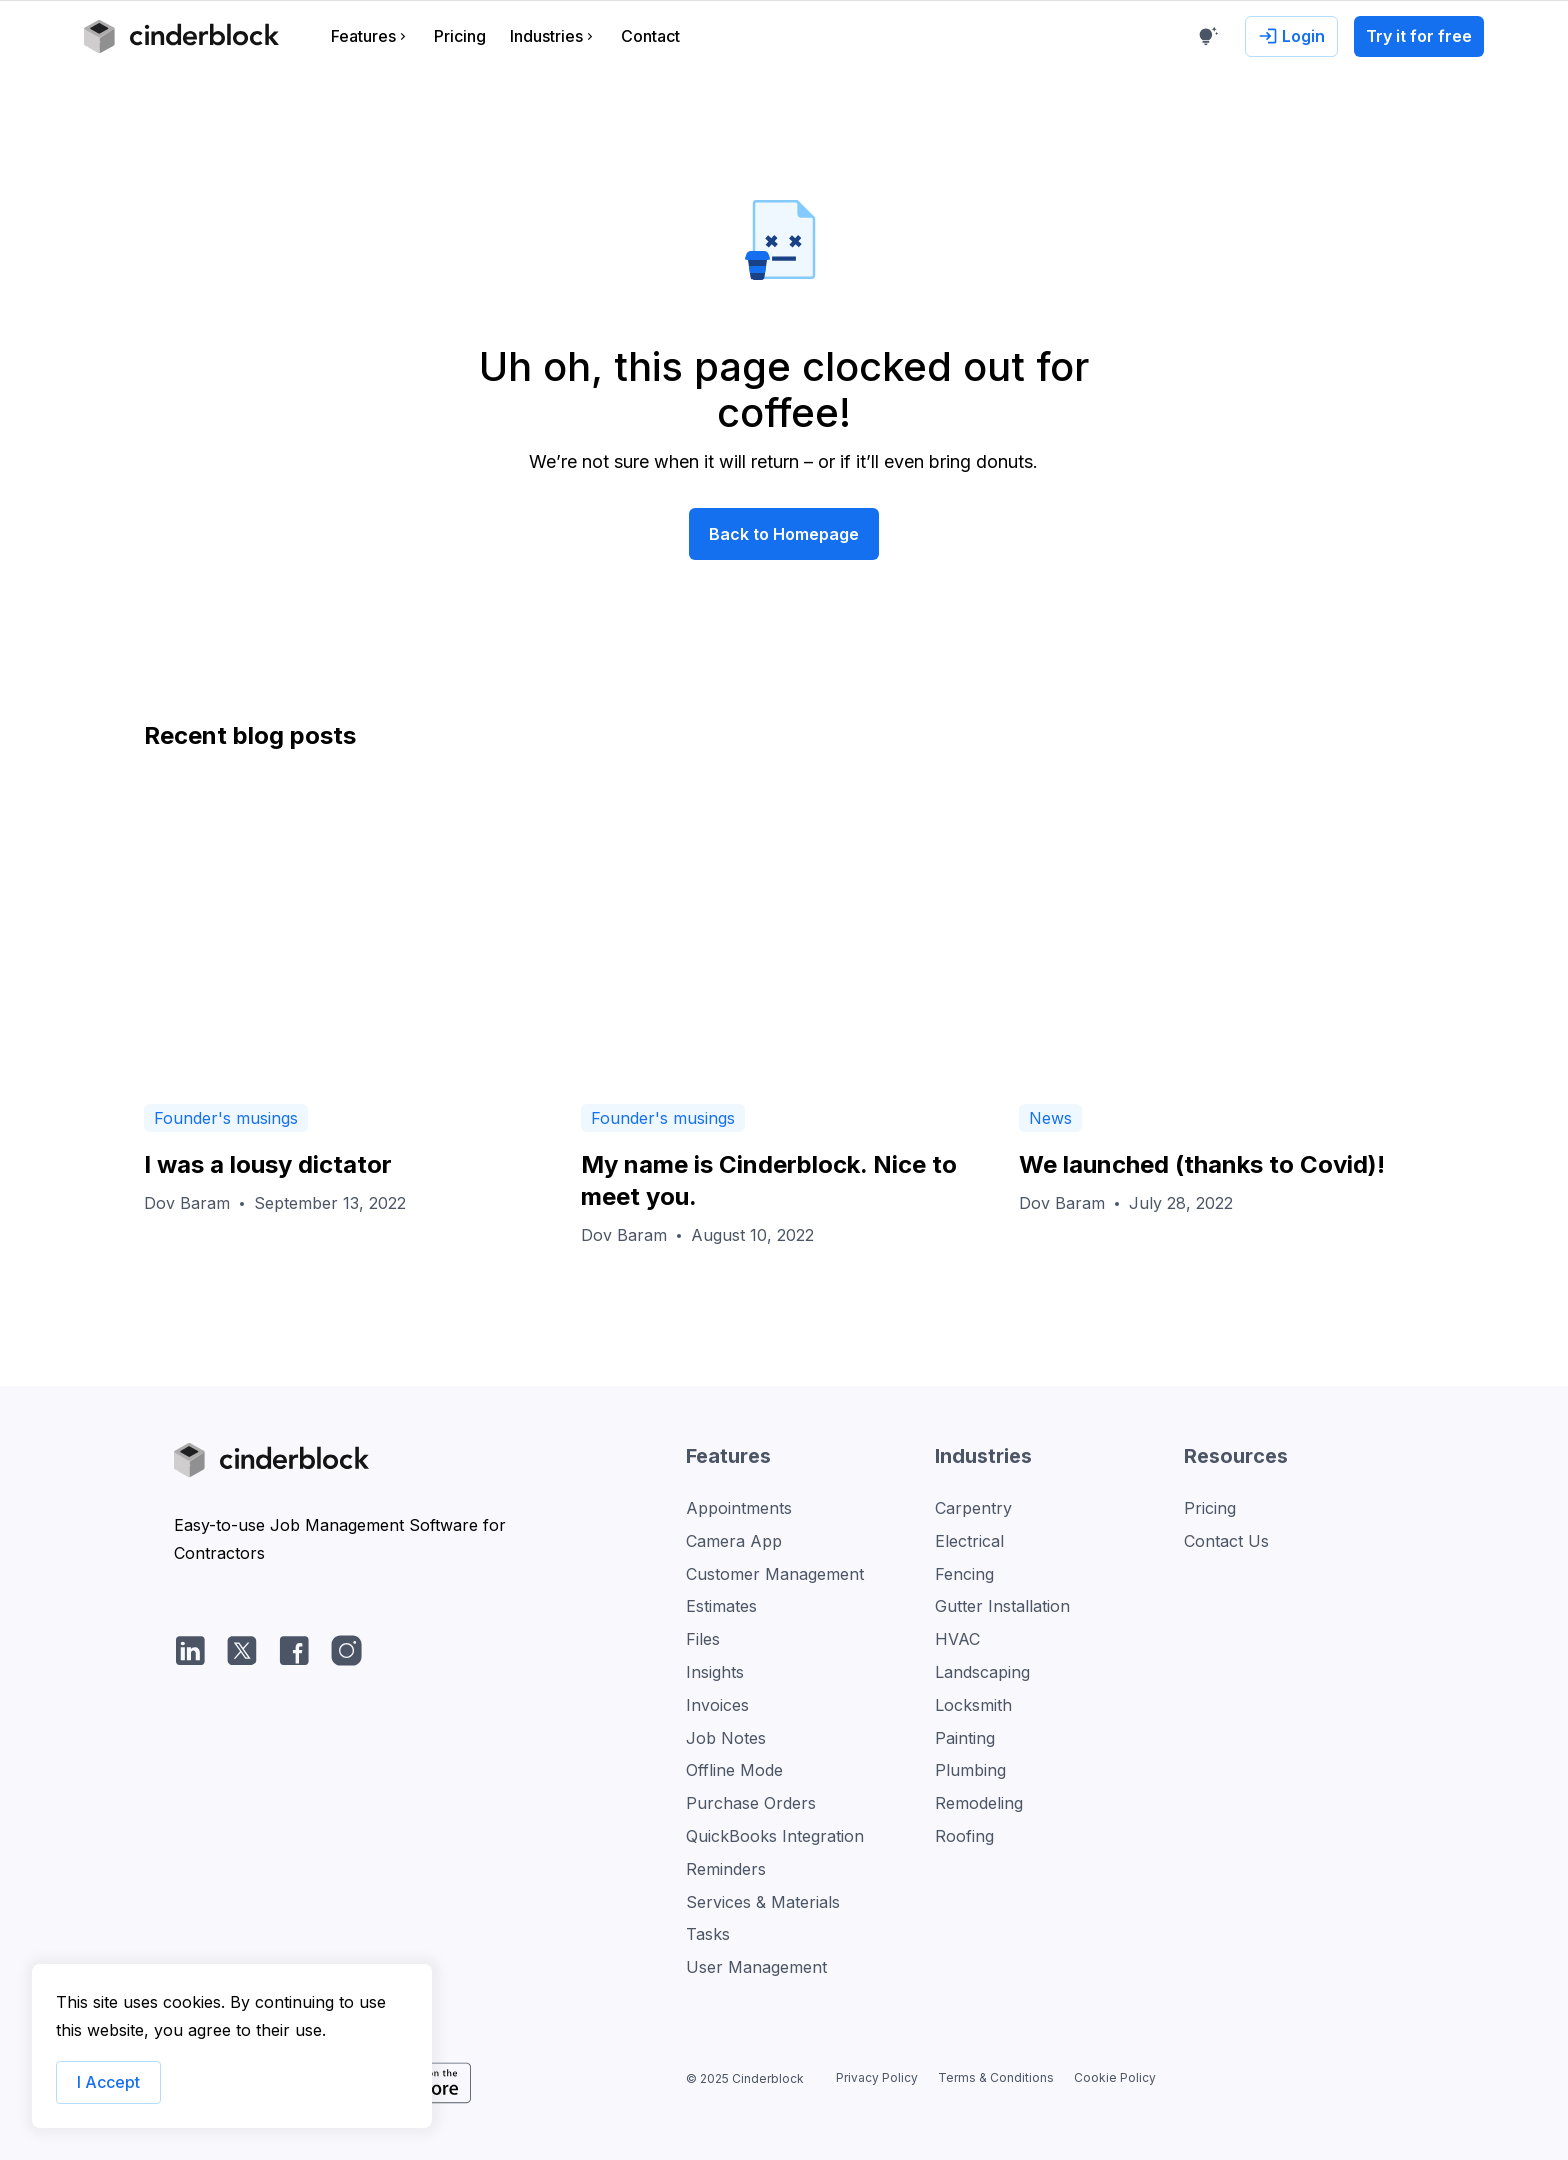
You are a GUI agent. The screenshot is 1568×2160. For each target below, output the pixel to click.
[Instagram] (346, 1650)
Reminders (726, 1869)
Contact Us (1226, 1541)
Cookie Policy (1115, 2077)
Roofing (964, 1836)
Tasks (708, 1934)
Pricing (1210, 1508)
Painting (965, 1738)
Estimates (721, 1606)
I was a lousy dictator (268, 1164)
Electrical (969, 1541)
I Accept (108, 2082)
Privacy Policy (877, 2077)
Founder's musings (226, 1118)
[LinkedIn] (190, 1650)
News (1050, 1118)
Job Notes (726, 1738)
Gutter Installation (1002, 1606)
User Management (756, 1967)
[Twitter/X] (242, 1650)
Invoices (717, 1705)
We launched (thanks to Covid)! (1202, 1164)
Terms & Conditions (996, 2077)
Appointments (739, 1508)
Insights (715, 1672)
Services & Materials (763, 1902)
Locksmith (973, 1705)
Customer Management (775, 1574)
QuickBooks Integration (775, 1836)
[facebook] (294, 1650)
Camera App (734, 1541)
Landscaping (982, 1672)
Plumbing (970, 1770)
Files (703, 1639)
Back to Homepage (784, 534)
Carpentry (973, 1508)
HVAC (957, 1639)
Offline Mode (734, 1770)
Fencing (964, 1574)
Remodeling (979, 1803)
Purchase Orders (751, 1803)
